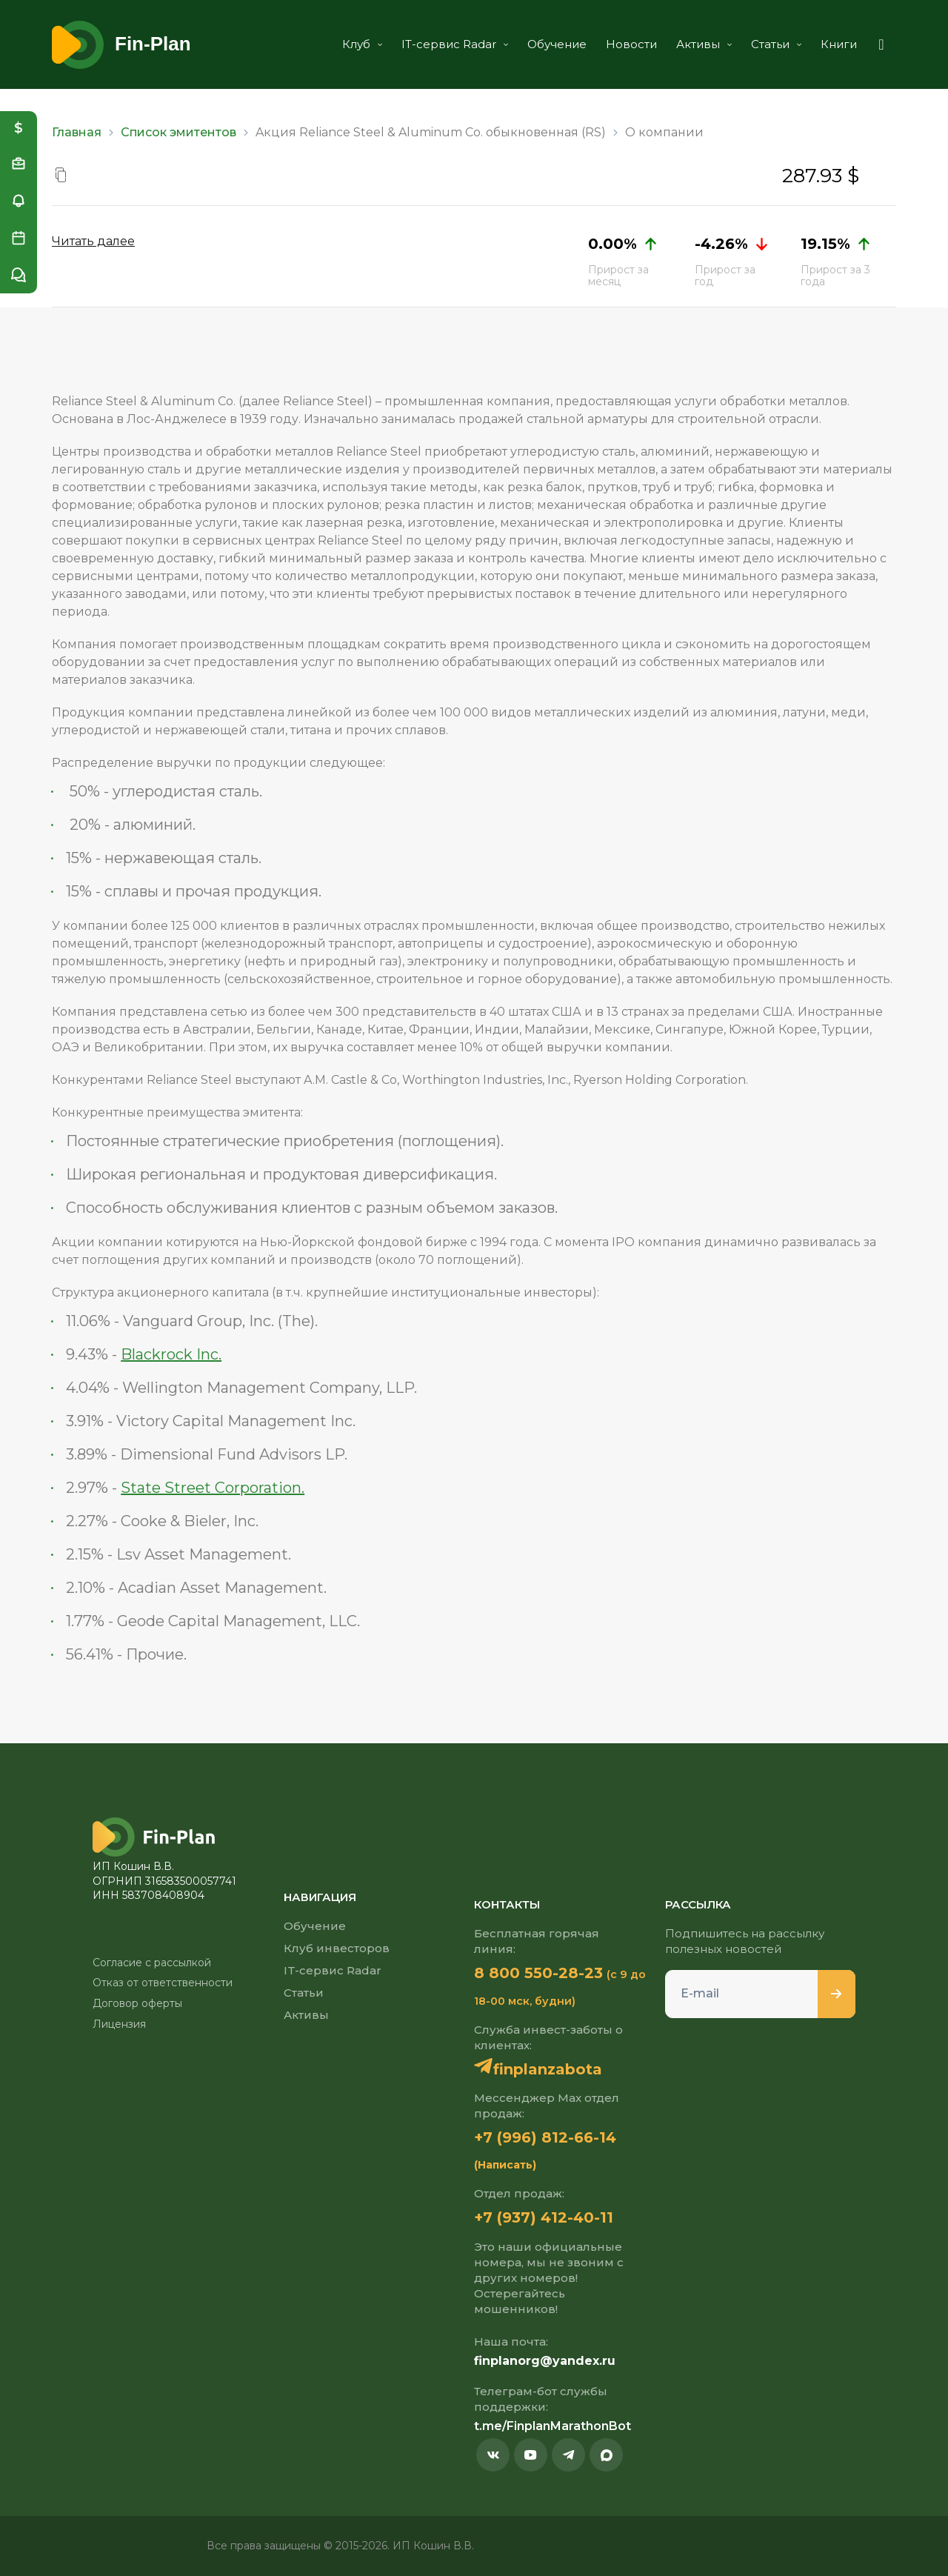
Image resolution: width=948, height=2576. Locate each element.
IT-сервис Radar (454, 44)
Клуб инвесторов (337, 1948)
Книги (839, 44)
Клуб (362, 44)
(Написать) (505, 2164)
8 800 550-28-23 (538, 1973)
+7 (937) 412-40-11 (543, 2217)
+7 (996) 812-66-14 (545, 2137)
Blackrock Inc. (171, 1354)
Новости (631, 44)
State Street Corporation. (212, 1488)
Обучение (557, 44)
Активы (704, 44)
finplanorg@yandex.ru (544, 2361)
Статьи (776, 44)
